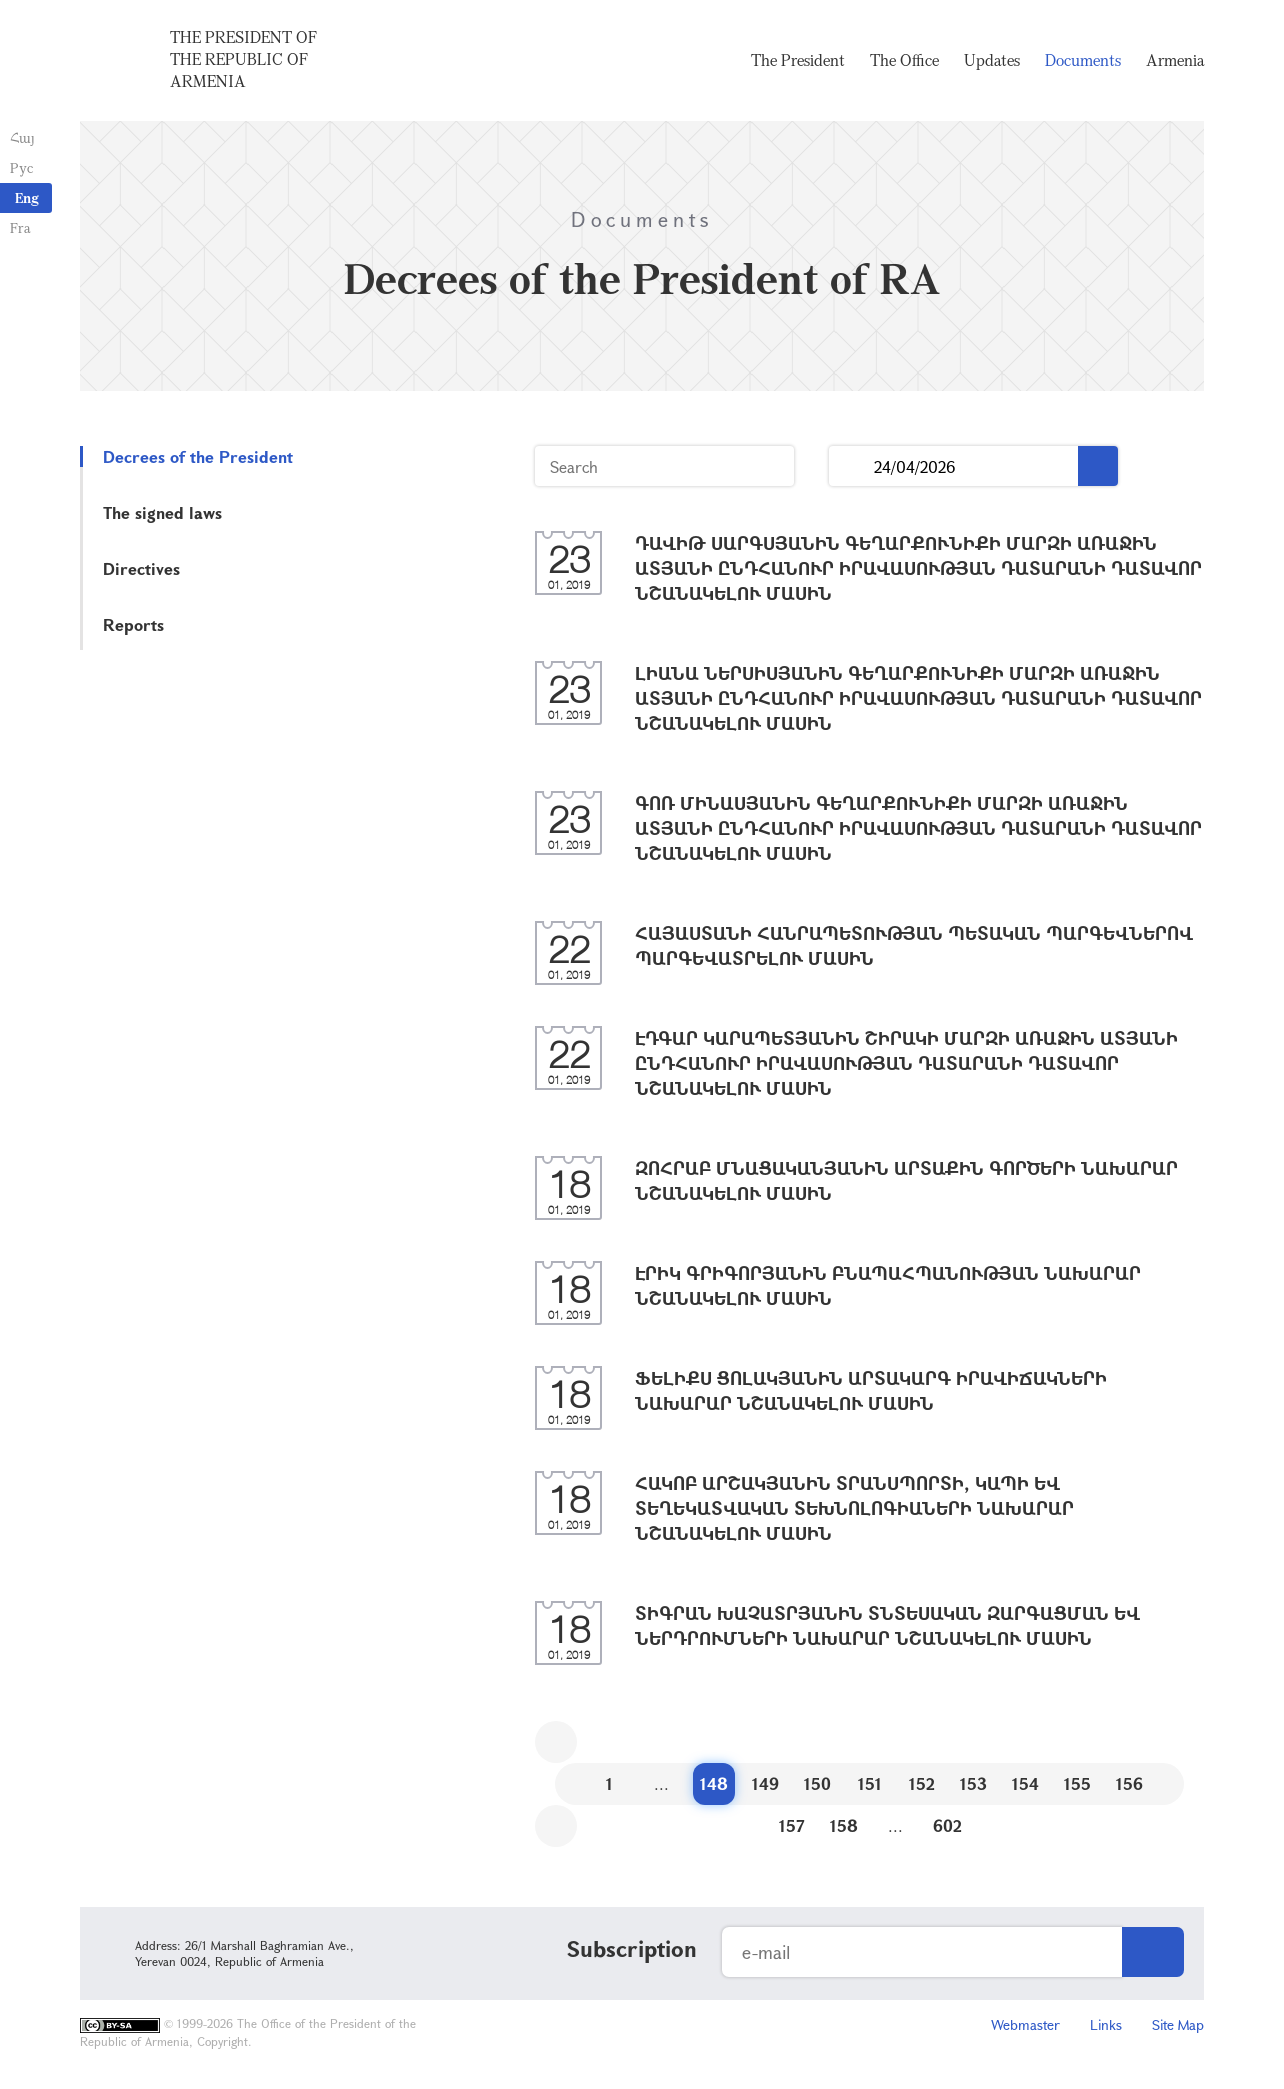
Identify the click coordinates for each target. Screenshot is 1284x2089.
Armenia (1175, 60)
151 (870, 1783)
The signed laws (162, 512)
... (851, 466)
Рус (21, 167)
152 (922, 1783)
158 (844, 1825)
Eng (27, 197)
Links (1106, 2024)
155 (1077, 1783)
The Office (904, 60)
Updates (992, 60)
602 (947, 1825)
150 (817, 1783)
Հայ (22, 137)
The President (798, 60)
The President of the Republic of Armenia (243, 59)
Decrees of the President (198, 456)
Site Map (1178, 2024)
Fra (20, 227)
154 (1025, 1783)
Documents (1083, 60)
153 (973, 1783)
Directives (141, 568)
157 (792, 1825)
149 (765, 1783)
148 (714, 1783)
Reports (133, 624)
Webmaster (1025, 2024)
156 (1129, 1783)
